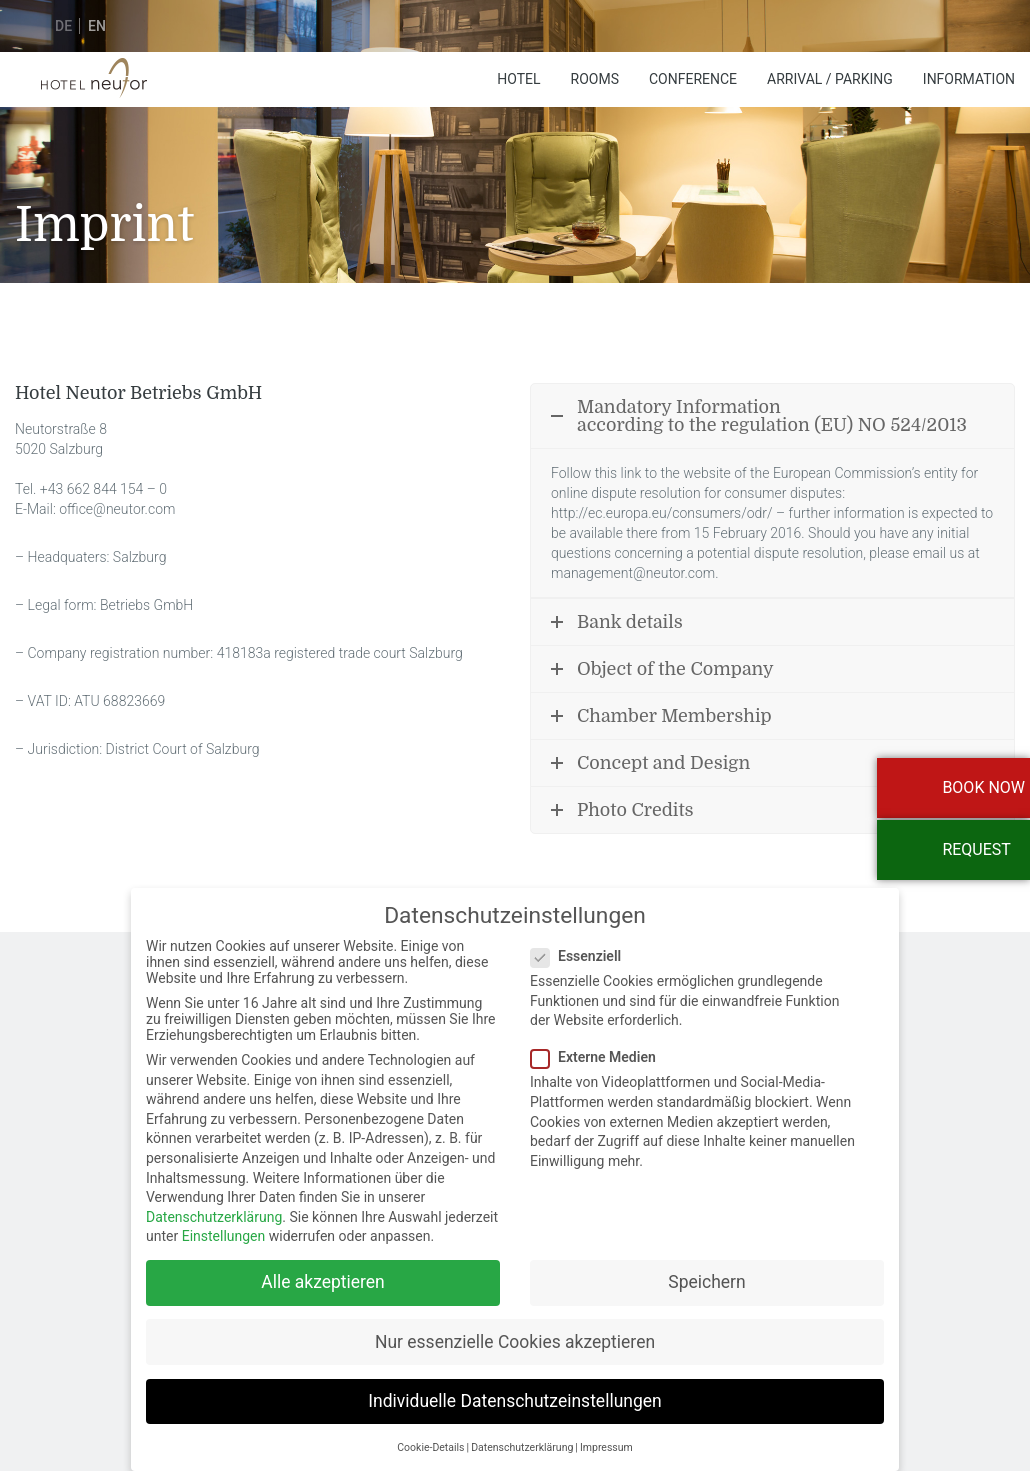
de (63, 26)
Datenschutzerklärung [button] (522, 1433)
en (97, 26)
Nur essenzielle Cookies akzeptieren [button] (515, 1327)
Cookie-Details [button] (430, 1433)
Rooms (595, 79)
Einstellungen (224, 1222)
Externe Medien (599, 1043)
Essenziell (582, 942)
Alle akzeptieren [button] (323, 1268)
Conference (693, 79)
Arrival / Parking (830, 79)
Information (969, 79)
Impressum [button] (606, 1433)
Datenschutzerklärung (214, 1203)
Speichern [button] (706, 1268)
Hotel (518, 79)
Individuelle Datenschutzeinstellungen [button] (514, 1386)
